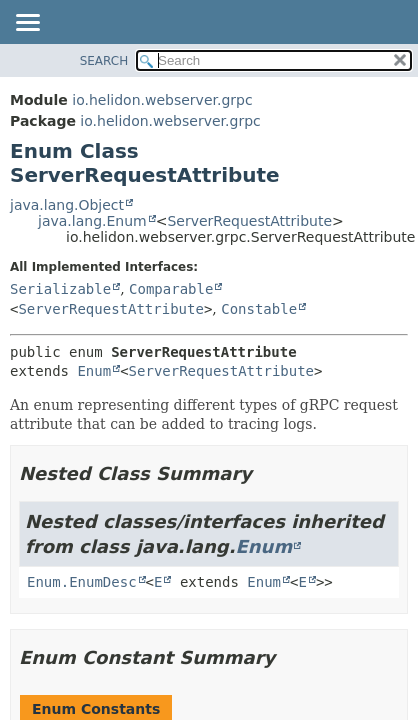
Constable (259, 309)
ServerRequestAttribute (249, 221)
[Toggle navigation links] (27, 24)
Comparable (171, 289)
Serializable (60, 289)
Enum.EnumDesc (82, 582)
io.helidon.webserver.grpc (162, 100)
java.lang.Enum (92, 221)
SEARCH (104, 61)
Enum (94, 371)
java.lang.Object (67, 205)
